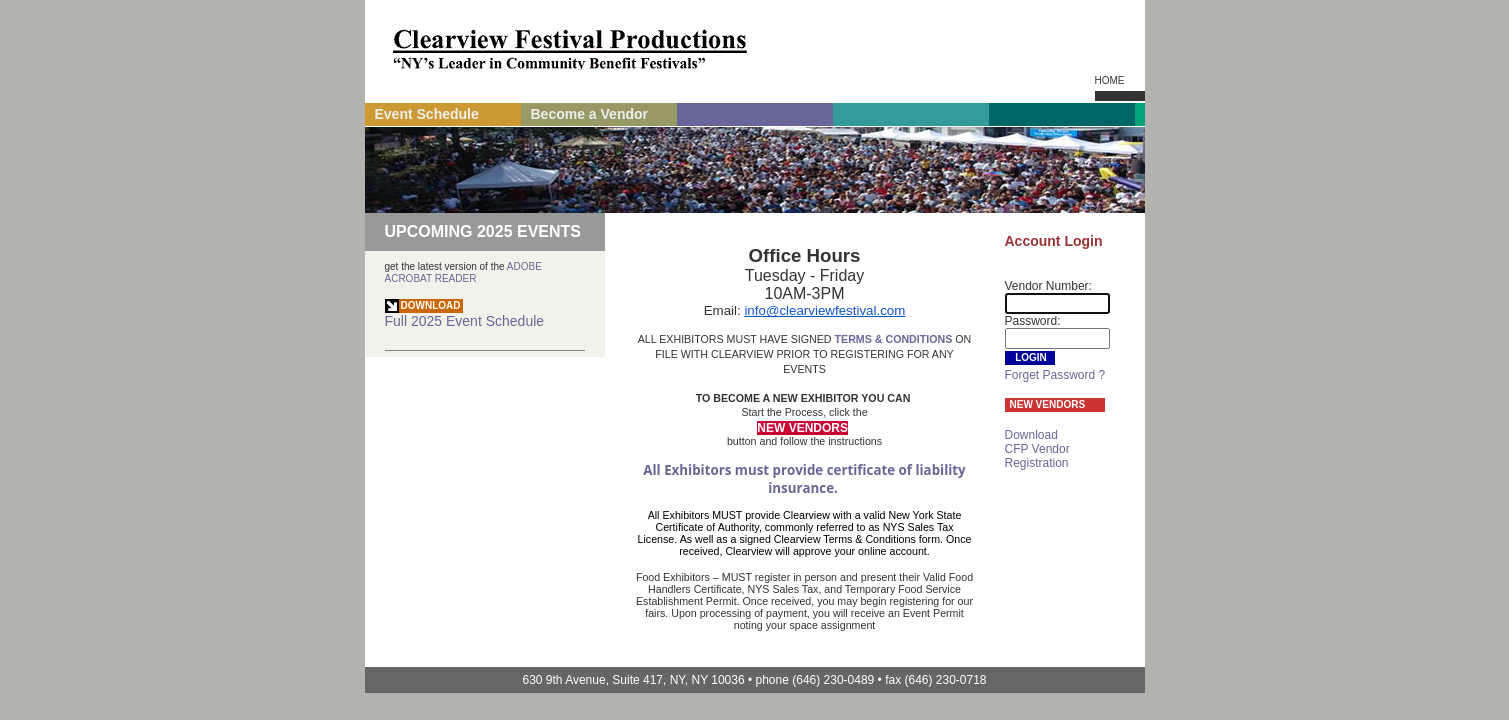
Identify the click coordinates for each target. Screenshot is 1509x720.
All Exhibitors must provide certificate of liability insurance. (806, 479)
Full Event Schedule (465, 314)
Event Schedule (427, 114)
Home (1110, 80)
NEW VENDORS (1048, 404)
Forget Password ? (1055, 375)
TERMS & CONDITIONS (894, 339)
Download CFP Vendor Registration (1037, 449)
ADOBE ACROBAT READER (463, 272)
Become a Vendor (590, 114)
